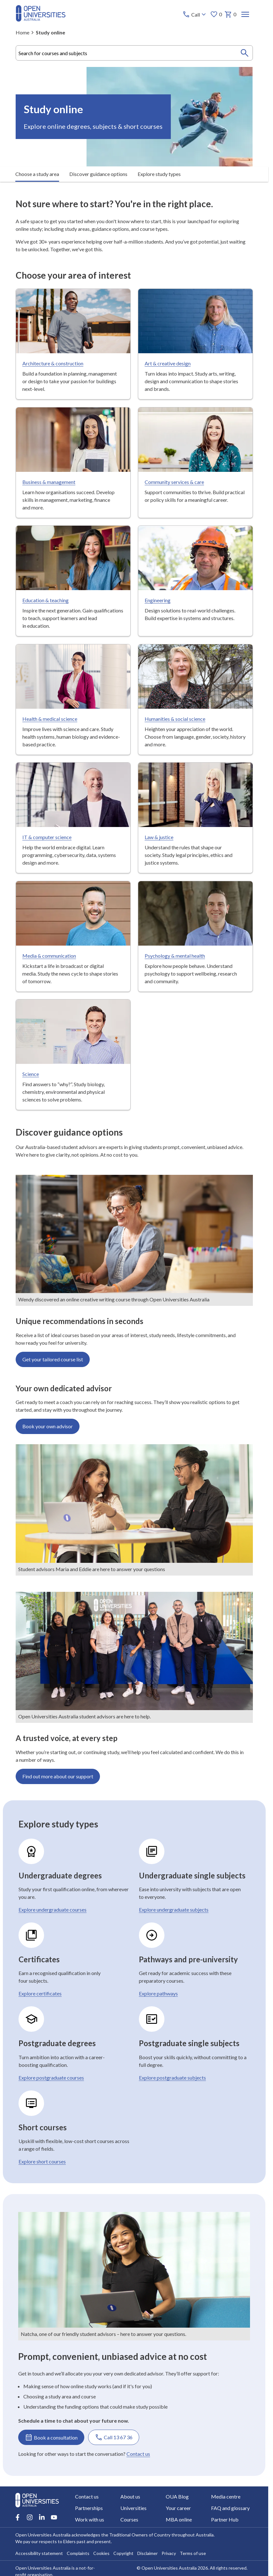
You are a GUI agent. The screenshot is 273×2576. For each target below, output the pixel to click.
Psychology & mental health (174, 955)
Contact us (138, 2454)
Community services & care (174, 482)
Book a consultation (51, 2437)
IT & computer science (47, 837)
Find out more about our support (57, 1776)
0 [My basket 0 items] (230, 14)
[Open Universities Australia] (40, 20)
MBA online (179, 2519)
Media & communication (49, 955)
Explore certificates (39, 1993)
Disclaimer (147, 2553)
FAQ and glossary (230, 2508)
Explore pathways (158, 1993)
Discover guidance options (98, 174)
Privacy (169, 2553)
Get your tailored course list (52, 1359)
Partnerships (89, 2508)
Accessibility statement (39, 2553)
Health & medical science (49, 718)
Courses (129, 2519)
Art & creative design (167, 363)
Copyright (123, 2553)
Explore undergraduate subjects (173, 1909)
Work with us (89, 2519)
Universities (133, 2508)
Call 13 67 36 (114, 2437)
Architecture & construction (52, 363)
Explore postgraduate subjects (172, 2078)
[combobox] (134, 53)
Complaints (78, 2553)
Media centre (226, 2496)
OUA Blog (177, 2496)
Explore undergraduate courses (52, 1909)
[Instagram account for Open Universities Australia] (30, 2517)
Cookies (101, 2553)
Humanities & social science (174, 718)
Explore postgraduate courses (51, 2078)
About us (130, 2496)
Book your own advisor (47, 1426)
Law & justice (158, 837)
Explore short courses (41, 2161)
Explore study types (159, 174)
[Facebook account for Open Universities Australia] (17, 2517)
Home (22, 32)
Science (30, 1074)
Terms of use (193, 2553)
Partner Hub (225, 2519)
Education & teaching (45, 600)
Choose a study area (37, 174)
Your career (178, 2508)
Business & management (48, 482)
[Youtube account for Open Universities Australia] (54, 2517)
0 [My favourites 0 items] (216, 14)
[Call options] (194, 14)
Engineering (157, 600)
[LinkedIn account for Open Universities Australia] (42, 2517)
